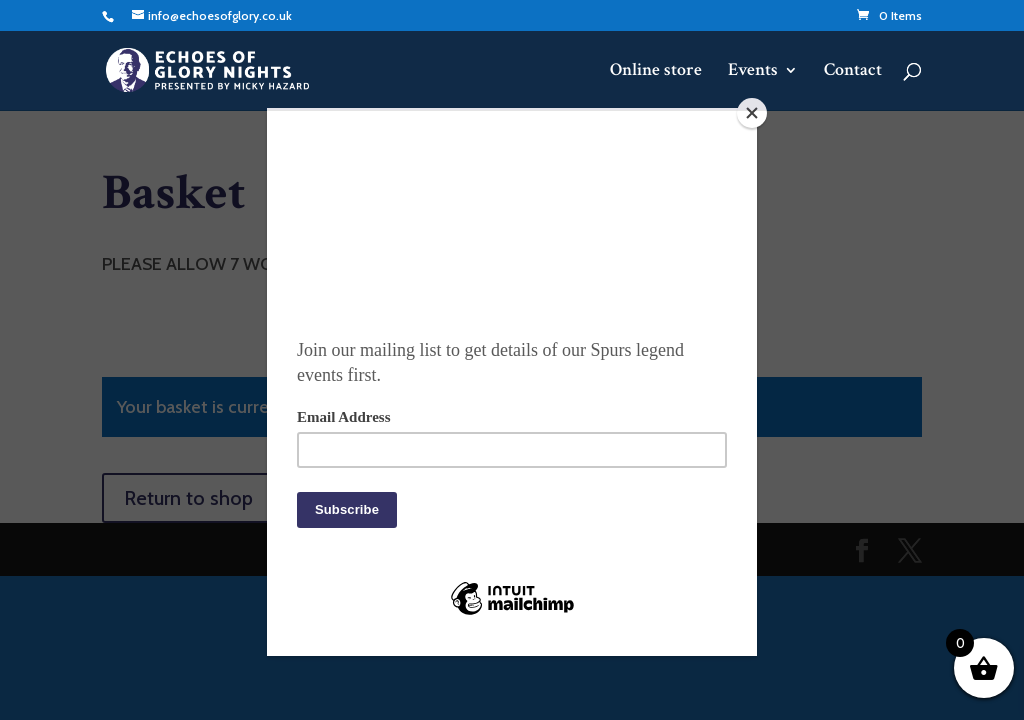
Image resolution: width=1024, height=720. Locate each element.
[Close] (752, 113)
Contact (853, 72)
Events (753, 72)
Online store (656, 72)
